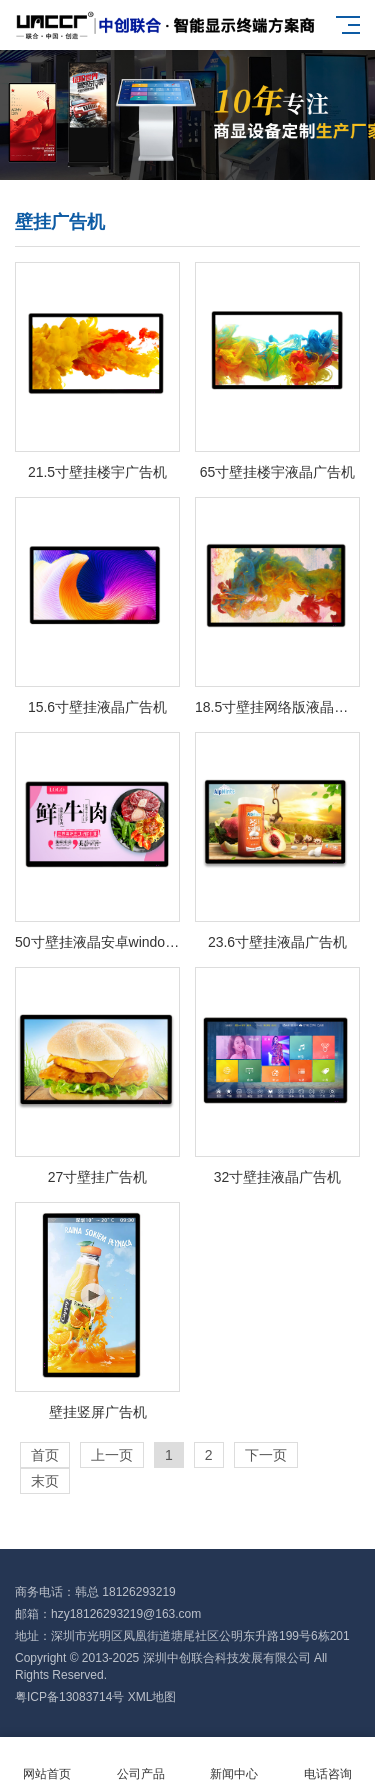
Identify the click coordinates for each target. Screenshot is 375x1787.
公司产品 (141, 1762)
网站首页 (47, 1762)
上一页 (112, 1455)
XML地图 (152, 1697)
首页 (45, 1455)
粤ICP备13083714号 (69, 1697)
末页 (45, 1481)
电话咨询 (328, 1762)
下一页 (266, 1455)
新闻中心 (235, 1762)
